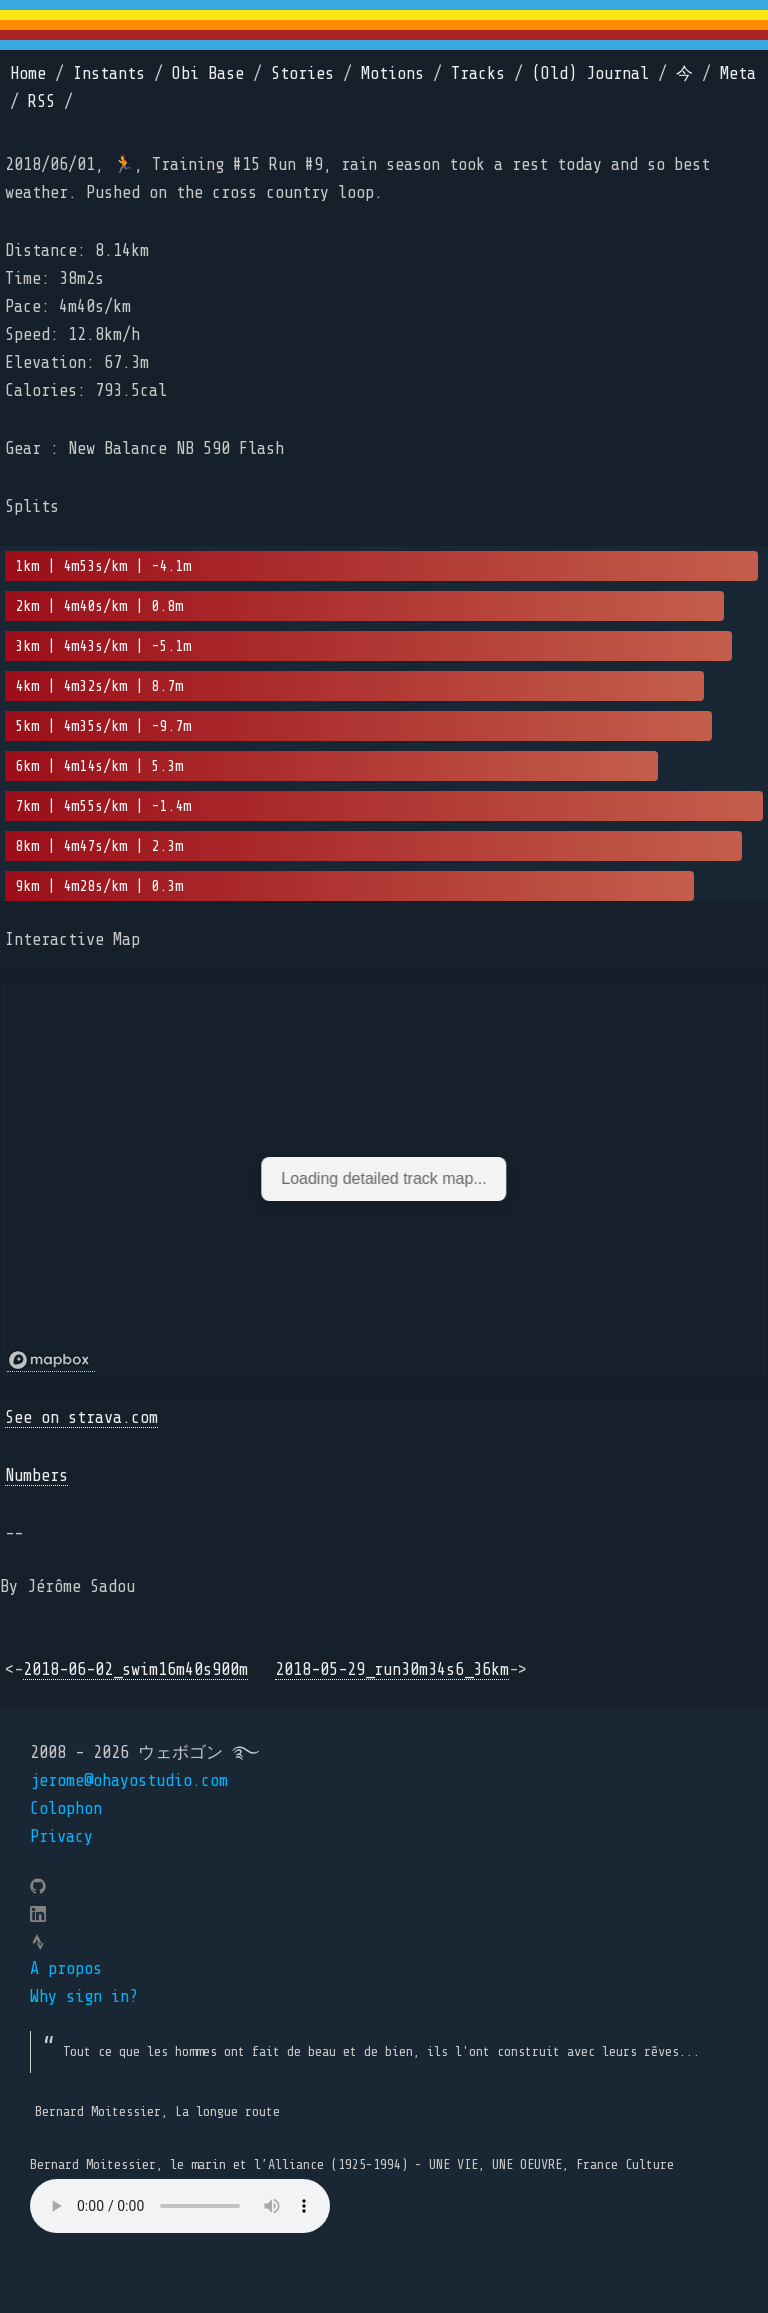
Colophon (66, 1808)
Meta (738, 73)
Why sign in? (84, 1996)
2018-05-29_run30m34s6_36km (392, 1669)
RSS (41, 101)
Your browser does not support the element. (180, 2206)
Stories (302, 73)
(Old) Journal (590, 73)
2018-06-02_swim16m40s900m (135, 1669)
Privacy (61, 1836)
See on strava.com (81, 1417)
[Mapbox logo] (51, 1360)
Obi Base (208, 73)
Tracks (478, 73)
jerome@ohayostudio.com (129, 1780)
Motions (392, 73)
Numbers (36, 1475)
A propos (66, 1968)
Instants (109, 73)
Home (28, 73)
